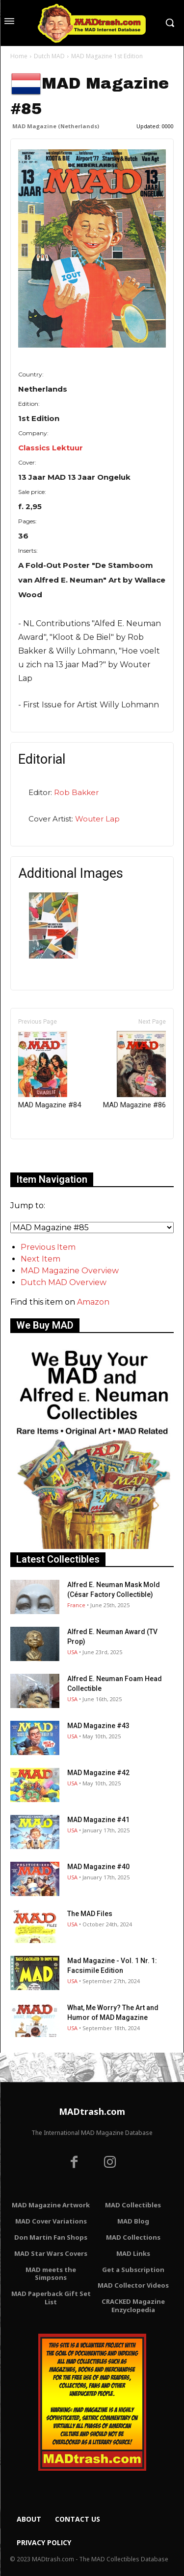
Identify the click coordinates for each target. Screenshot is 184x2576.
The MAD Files (89, 1914)
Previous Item (48, 1247)
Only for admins (44, 1155)
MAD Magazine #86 (134, 1070)
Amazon (93, 1302)
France (76, 1605)
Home (18, 56)
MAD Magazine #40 (98, 1867)
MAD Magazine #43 (98, 1726)
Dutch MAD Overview (63, 1282)
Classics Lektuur (50, 447)
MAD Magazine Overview (70, 1270)
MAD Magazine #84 (49, 1070)
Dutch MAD (49, 56)
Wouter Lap (97, 818)
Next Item (40, 1259)
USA (72, 1652)
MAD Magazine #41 (98, 1820)
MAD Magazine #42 (98, 1773)
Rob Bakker (76, 792)
